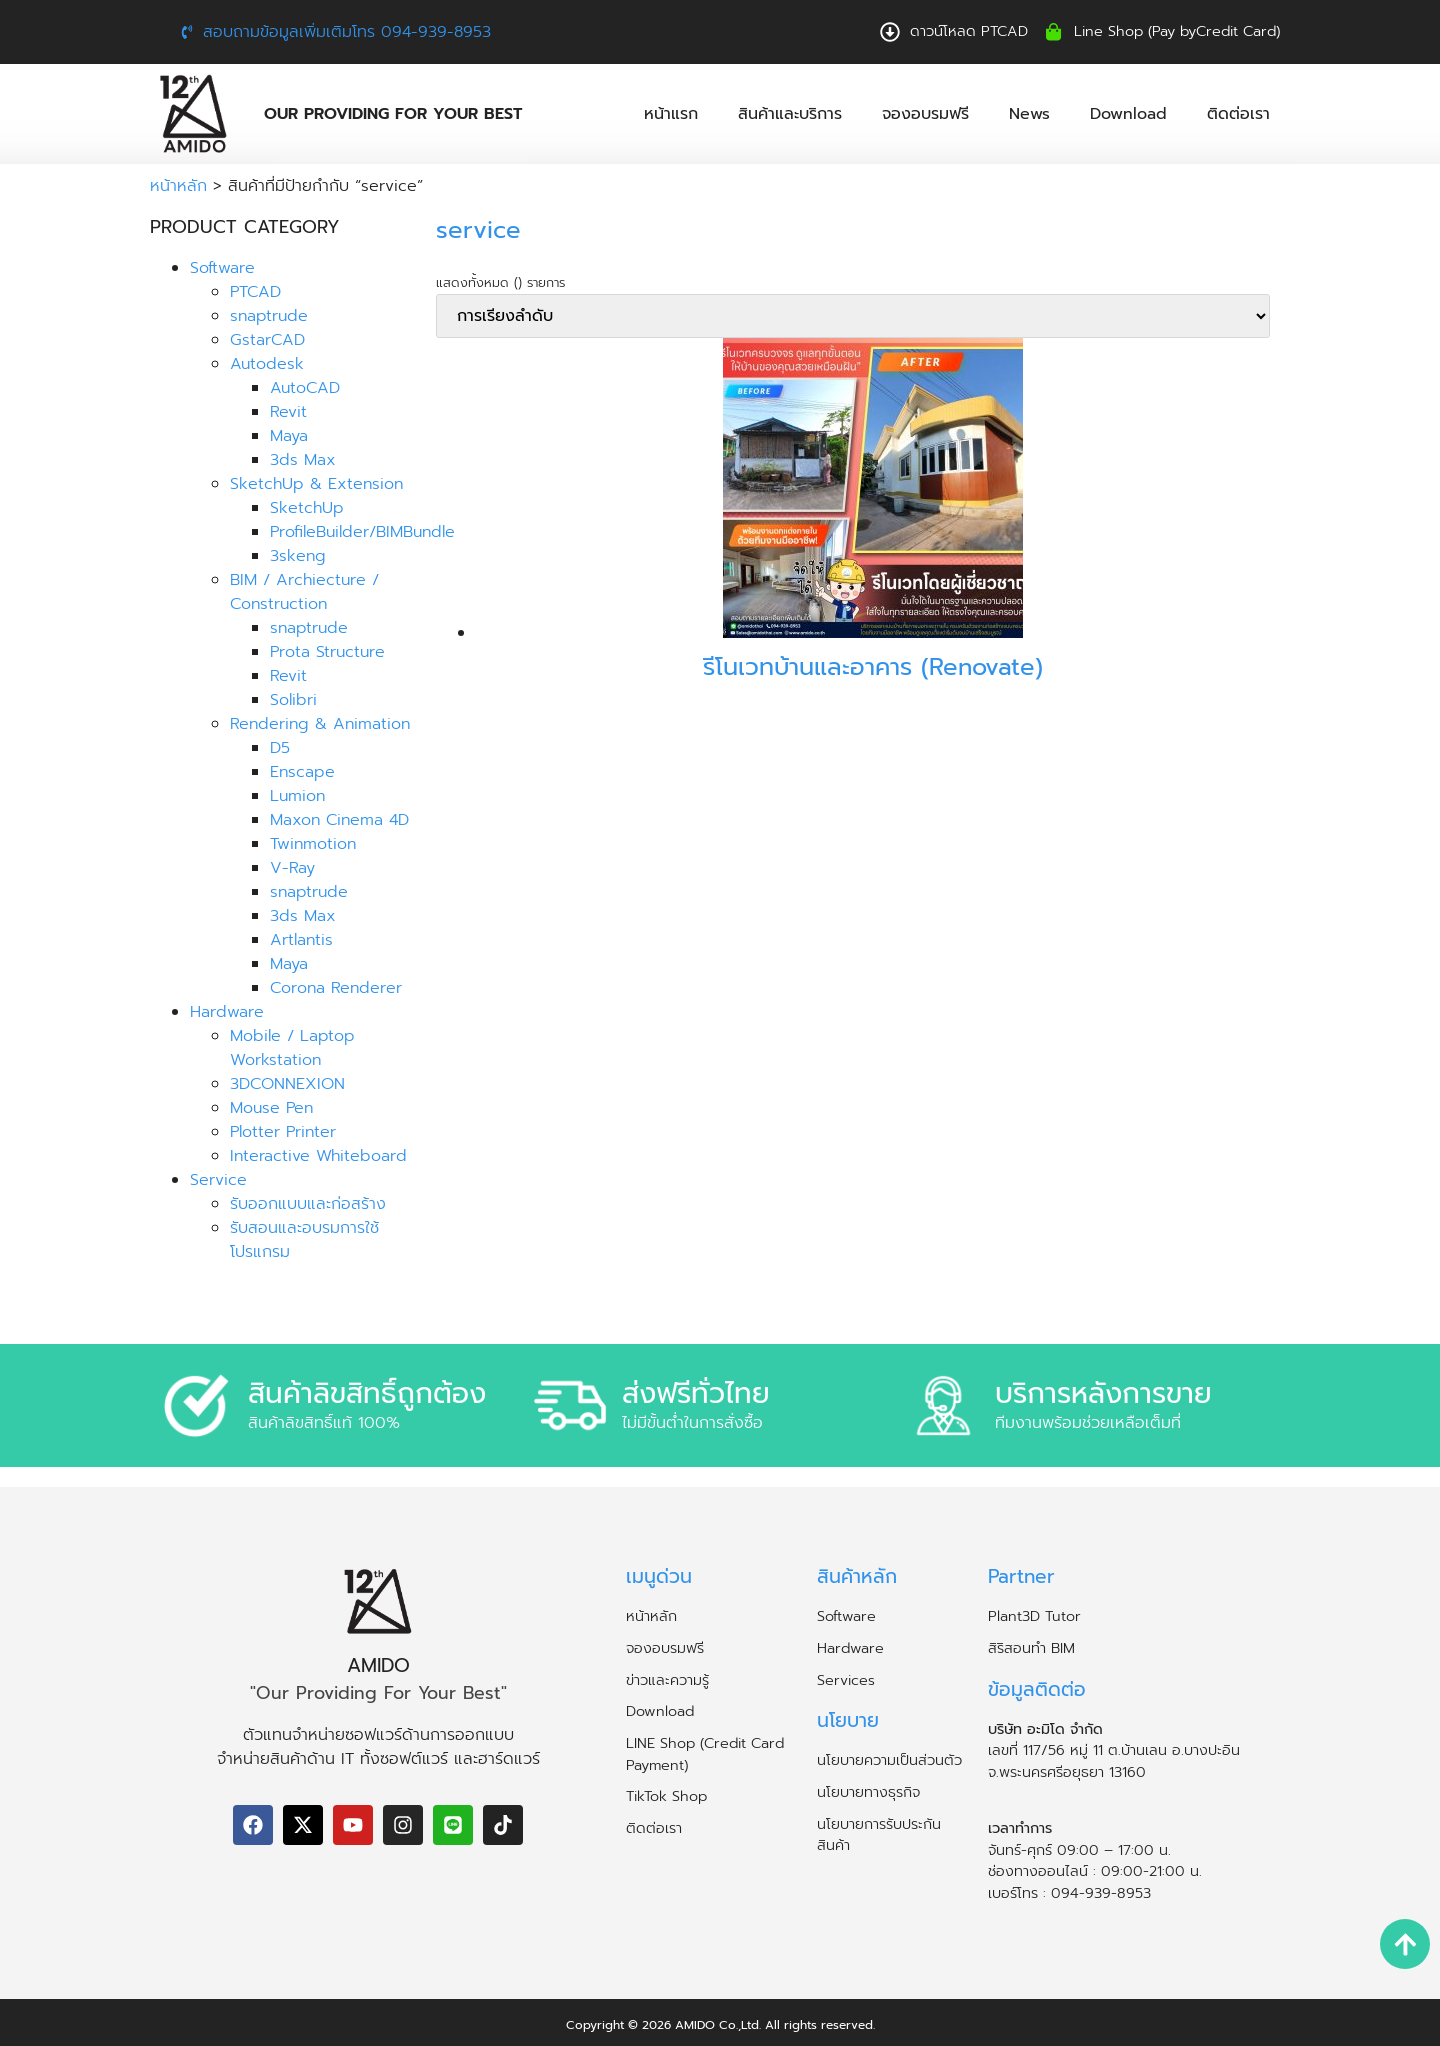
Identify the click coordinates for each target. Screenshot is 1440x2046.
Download (1128, 114)
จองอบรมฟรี (925, 114)
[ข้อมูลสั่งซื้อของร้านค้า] (853, 316)
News (1029, 114)
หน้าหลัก (178, 186)
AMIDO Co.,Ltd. (718, 2025)
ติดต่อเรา (1238, 114)
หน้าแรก (671, 114)
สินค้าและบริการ (790, 114)
